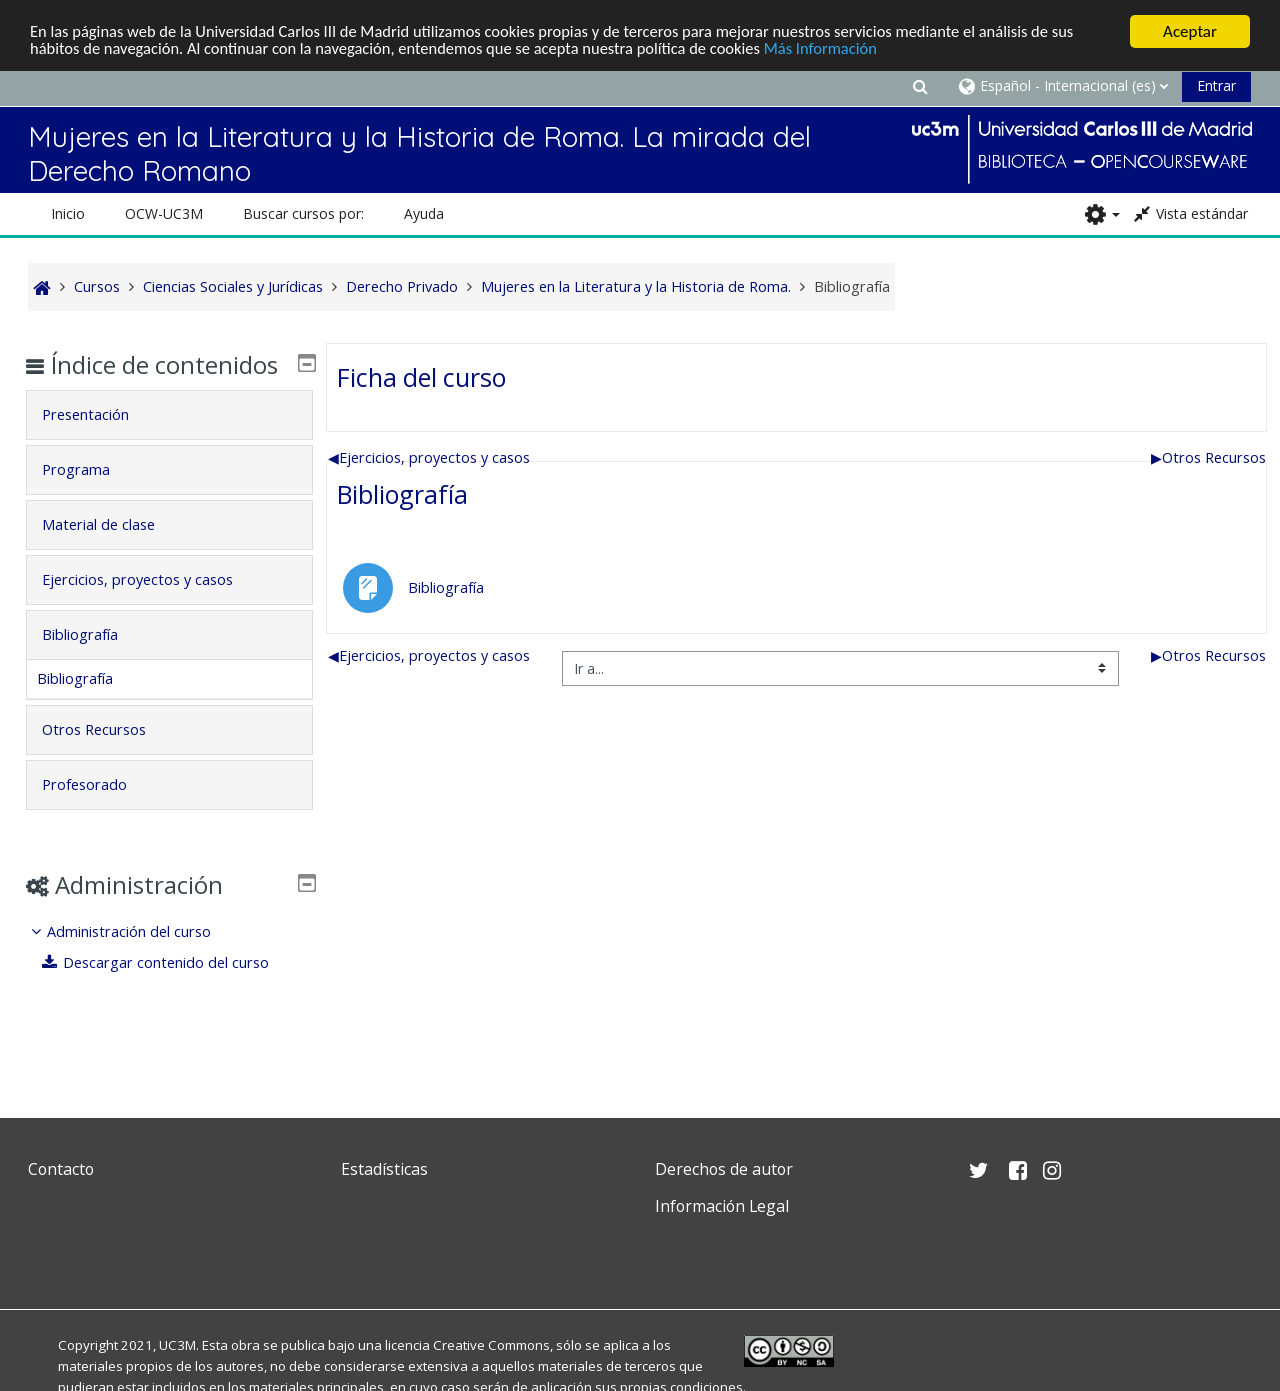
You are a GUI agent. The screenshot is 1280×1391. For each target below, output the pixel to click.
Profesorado (98, 813)
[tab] (169, 444)
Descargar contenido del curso (171, 991)
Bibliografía (402, 494)
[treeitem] (169, 976)
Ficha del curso (421, 377)
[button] (920, 85)
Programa (90, 498)
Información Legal (722, 1206)
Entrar (1216, 85)
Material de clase (112, 553)
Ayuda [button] (424, 213)
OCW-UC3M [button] (164, 213)
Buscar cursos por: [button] (303, 213)
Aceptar (1190, 31)
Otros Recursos (1208, 457)
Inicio (68, 213)
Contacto (61, 1169)
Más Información (845, 49)
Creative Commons (491, 1345)
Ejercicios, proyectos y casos (429, 457)
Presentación (99, 443)
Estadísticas (384, 1169)
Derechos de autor (724, 1169)
